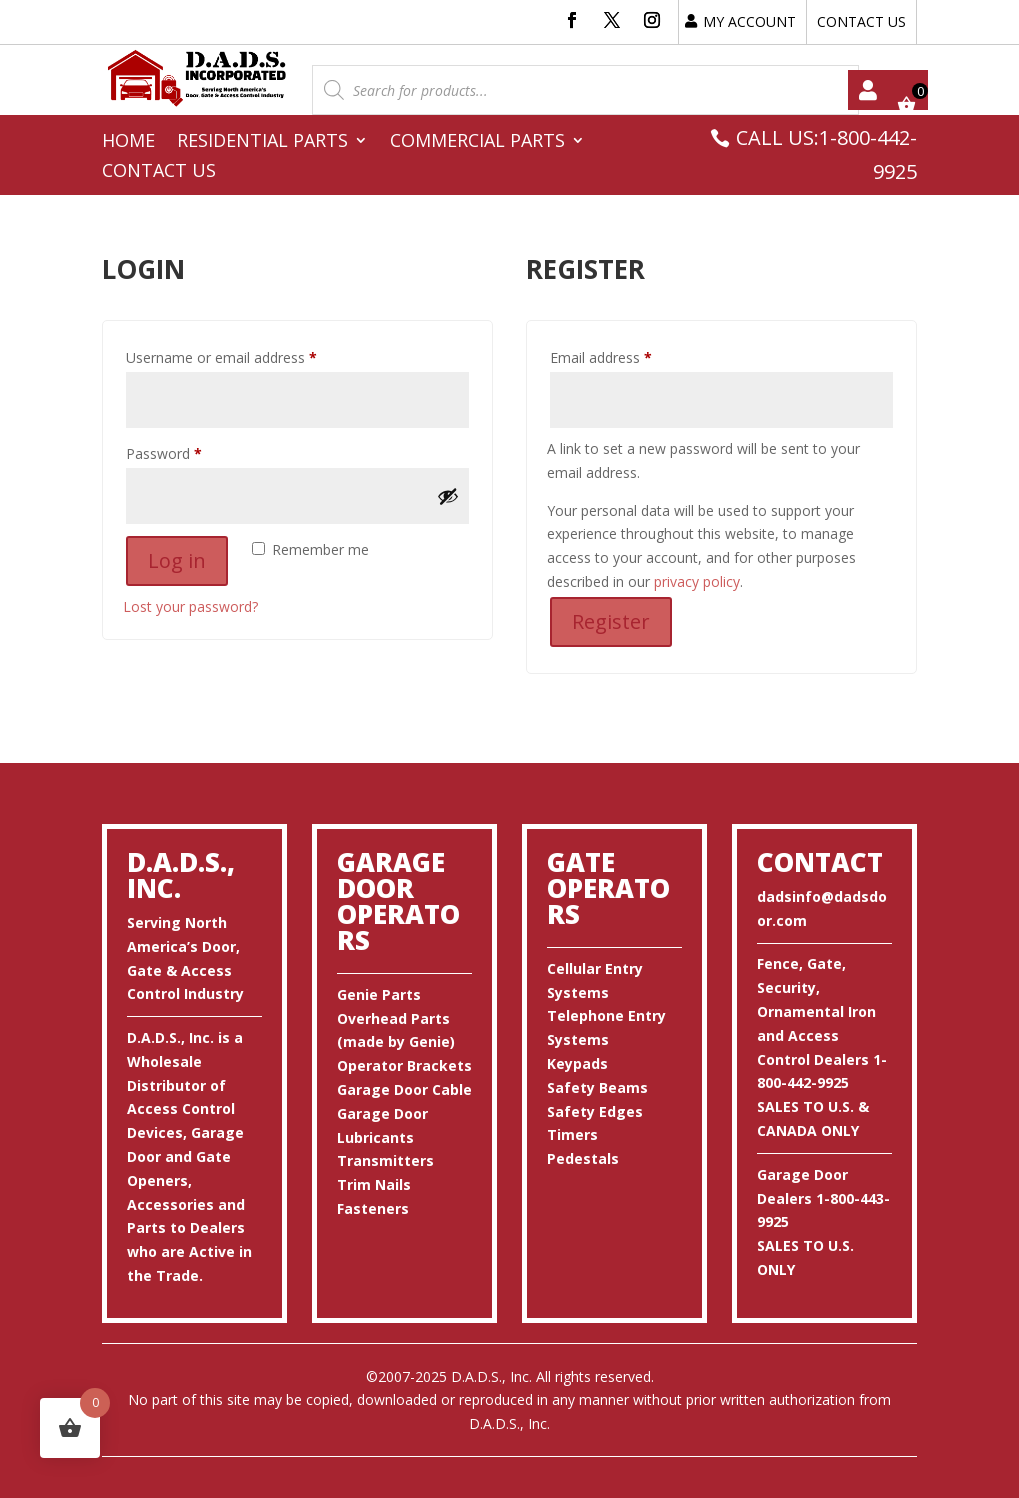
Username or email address (249, 355)
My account (868, 90)
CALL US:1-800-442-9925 (826, 154)
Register (611, 621)
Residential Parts (262, 142)
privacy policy (697, 581)
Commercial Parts (477, 142)
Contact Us (159, 172)
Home (128, 142)
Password (192, 451)
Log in (177, 560)
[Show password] (448, 496)
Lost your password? (190, 606)
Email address (629, 355)
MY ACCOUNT (749, 21)
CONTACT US (861, 21)
